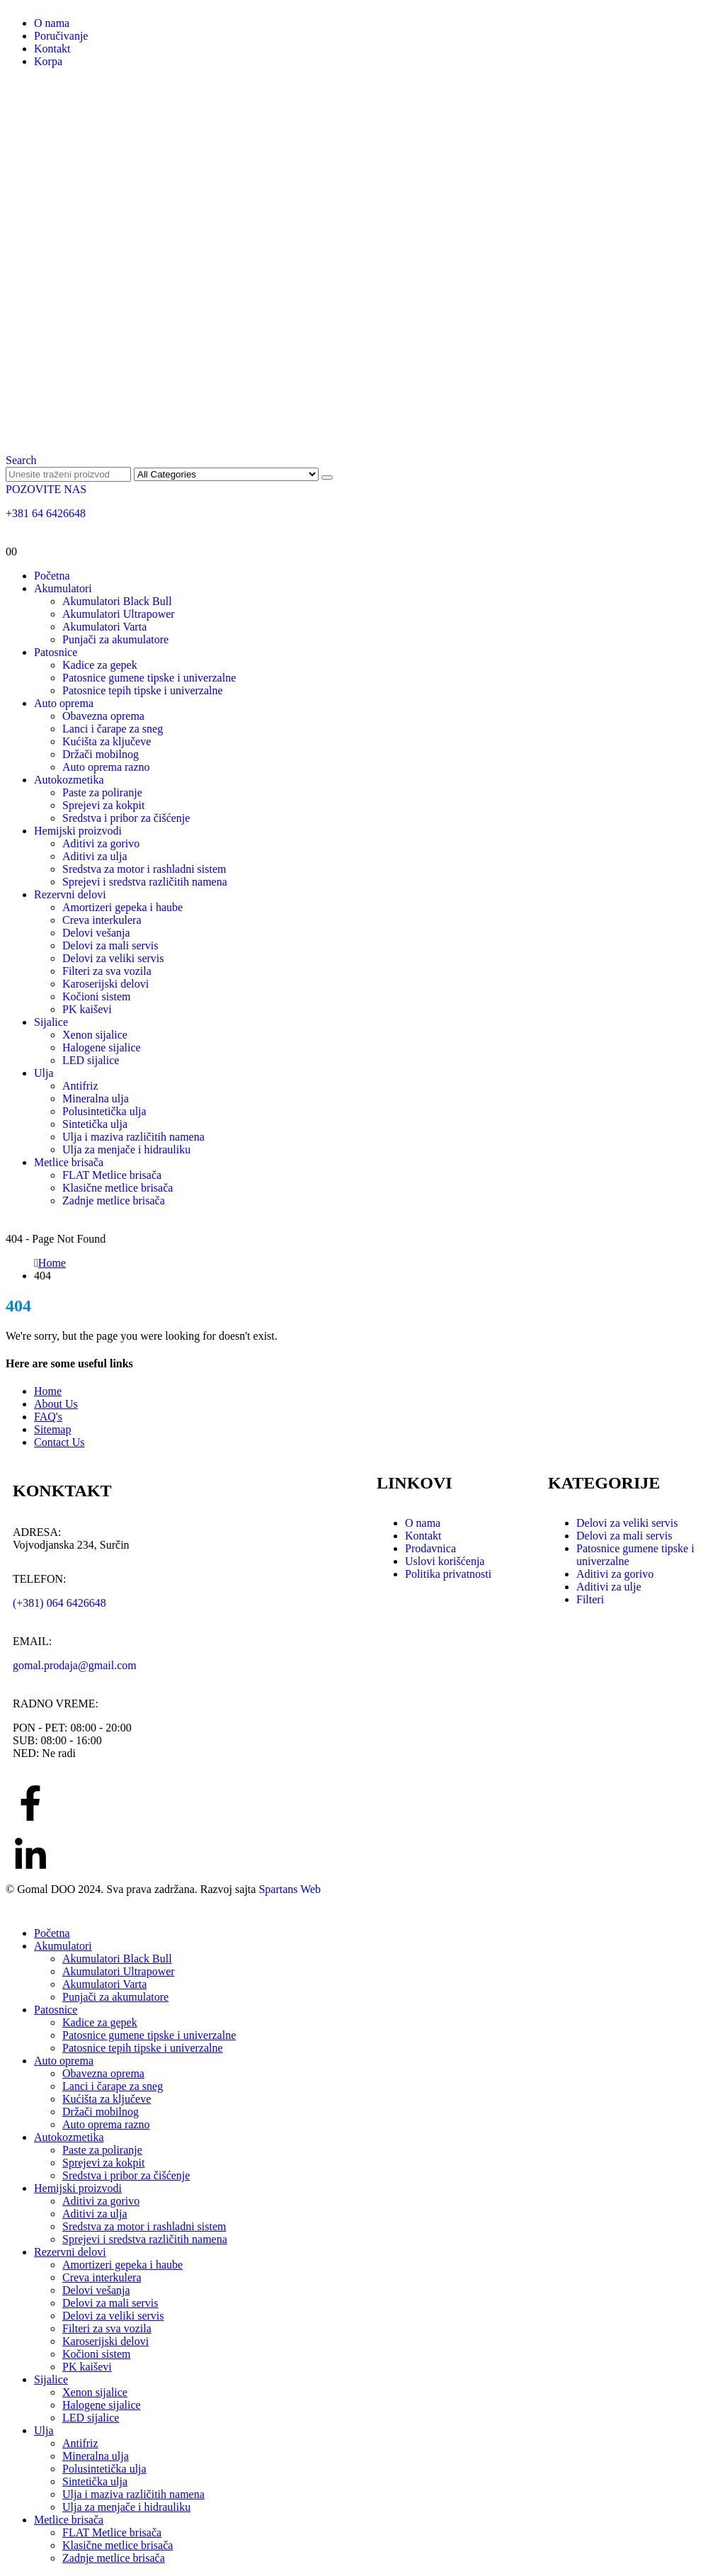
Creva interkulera (102, 920)
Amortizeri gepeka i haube (122, 907)
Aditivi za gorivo (100, 843)
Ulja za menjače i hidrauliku (126, 1149)
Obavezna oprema (103, 716)
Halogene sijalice (101, 1047)
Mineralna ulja (95, 1098)
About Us (56, 1404)
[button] (21, 460)
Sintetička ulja (94, 1124)
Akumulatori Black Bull (117, 601)
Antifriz (80, 1086)
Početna (52, 576)
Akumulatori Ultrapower (118, 614)
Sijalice (51, 1022)
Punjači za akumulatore (115, 639)
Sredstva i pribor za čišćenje (126, 818)
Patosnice (55, 652)
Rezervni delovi (70, 894)
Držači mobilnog (100, 754)
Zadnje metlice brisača (113, 1200)
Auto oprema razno (106, 767)
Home (48, 1391)
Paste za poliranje (102, 792)
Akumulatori (63, 588)
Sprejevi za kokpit (103, 805)
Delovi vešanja (96, 933)
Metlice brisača (68, 1162)
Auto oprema (63, 703)
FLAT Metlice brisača (111, 1175)
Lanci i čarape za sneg (112, 729)
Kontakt (52, 49)
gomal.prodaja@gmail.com (75, 1665)
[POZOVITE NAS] (362, 501)
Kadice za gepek (99, 665)
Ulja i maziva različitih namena (133, 1137)
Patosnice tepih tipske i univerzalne (142, 690)
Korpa (48, 61)
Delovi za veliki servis (113, 958)
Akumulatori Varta (104, 627)
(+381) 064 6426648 (59, 1603)
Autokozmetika (69, 780)
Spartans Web (289, 1889)
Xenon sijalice (94, 1035)
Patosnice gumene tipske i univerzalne (149, 678)
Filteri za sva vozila (107, 971)
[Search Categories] (226, 474)
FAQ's (48, 1417)
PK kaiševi (87, 1009)
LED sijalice (90, 1060)
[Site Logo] (362, 433)
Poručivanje (61, 36)
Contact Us (59, 1442)
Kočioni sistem (96, 996)
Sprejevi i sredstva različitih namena (144, 882)
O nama (51, 23)
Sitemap (52, 1429)
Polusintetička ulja (104, 1111)
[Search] (327, 477)
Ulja (44, 1073)
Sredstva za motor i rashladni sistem (144, 869)
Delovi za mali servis (110, 945)
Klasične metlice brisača (117, 1188)
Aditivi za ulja (94, 856)
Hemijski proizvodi (78, 831)
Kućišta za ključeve (106, 741)
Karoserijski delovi (105, 984)
